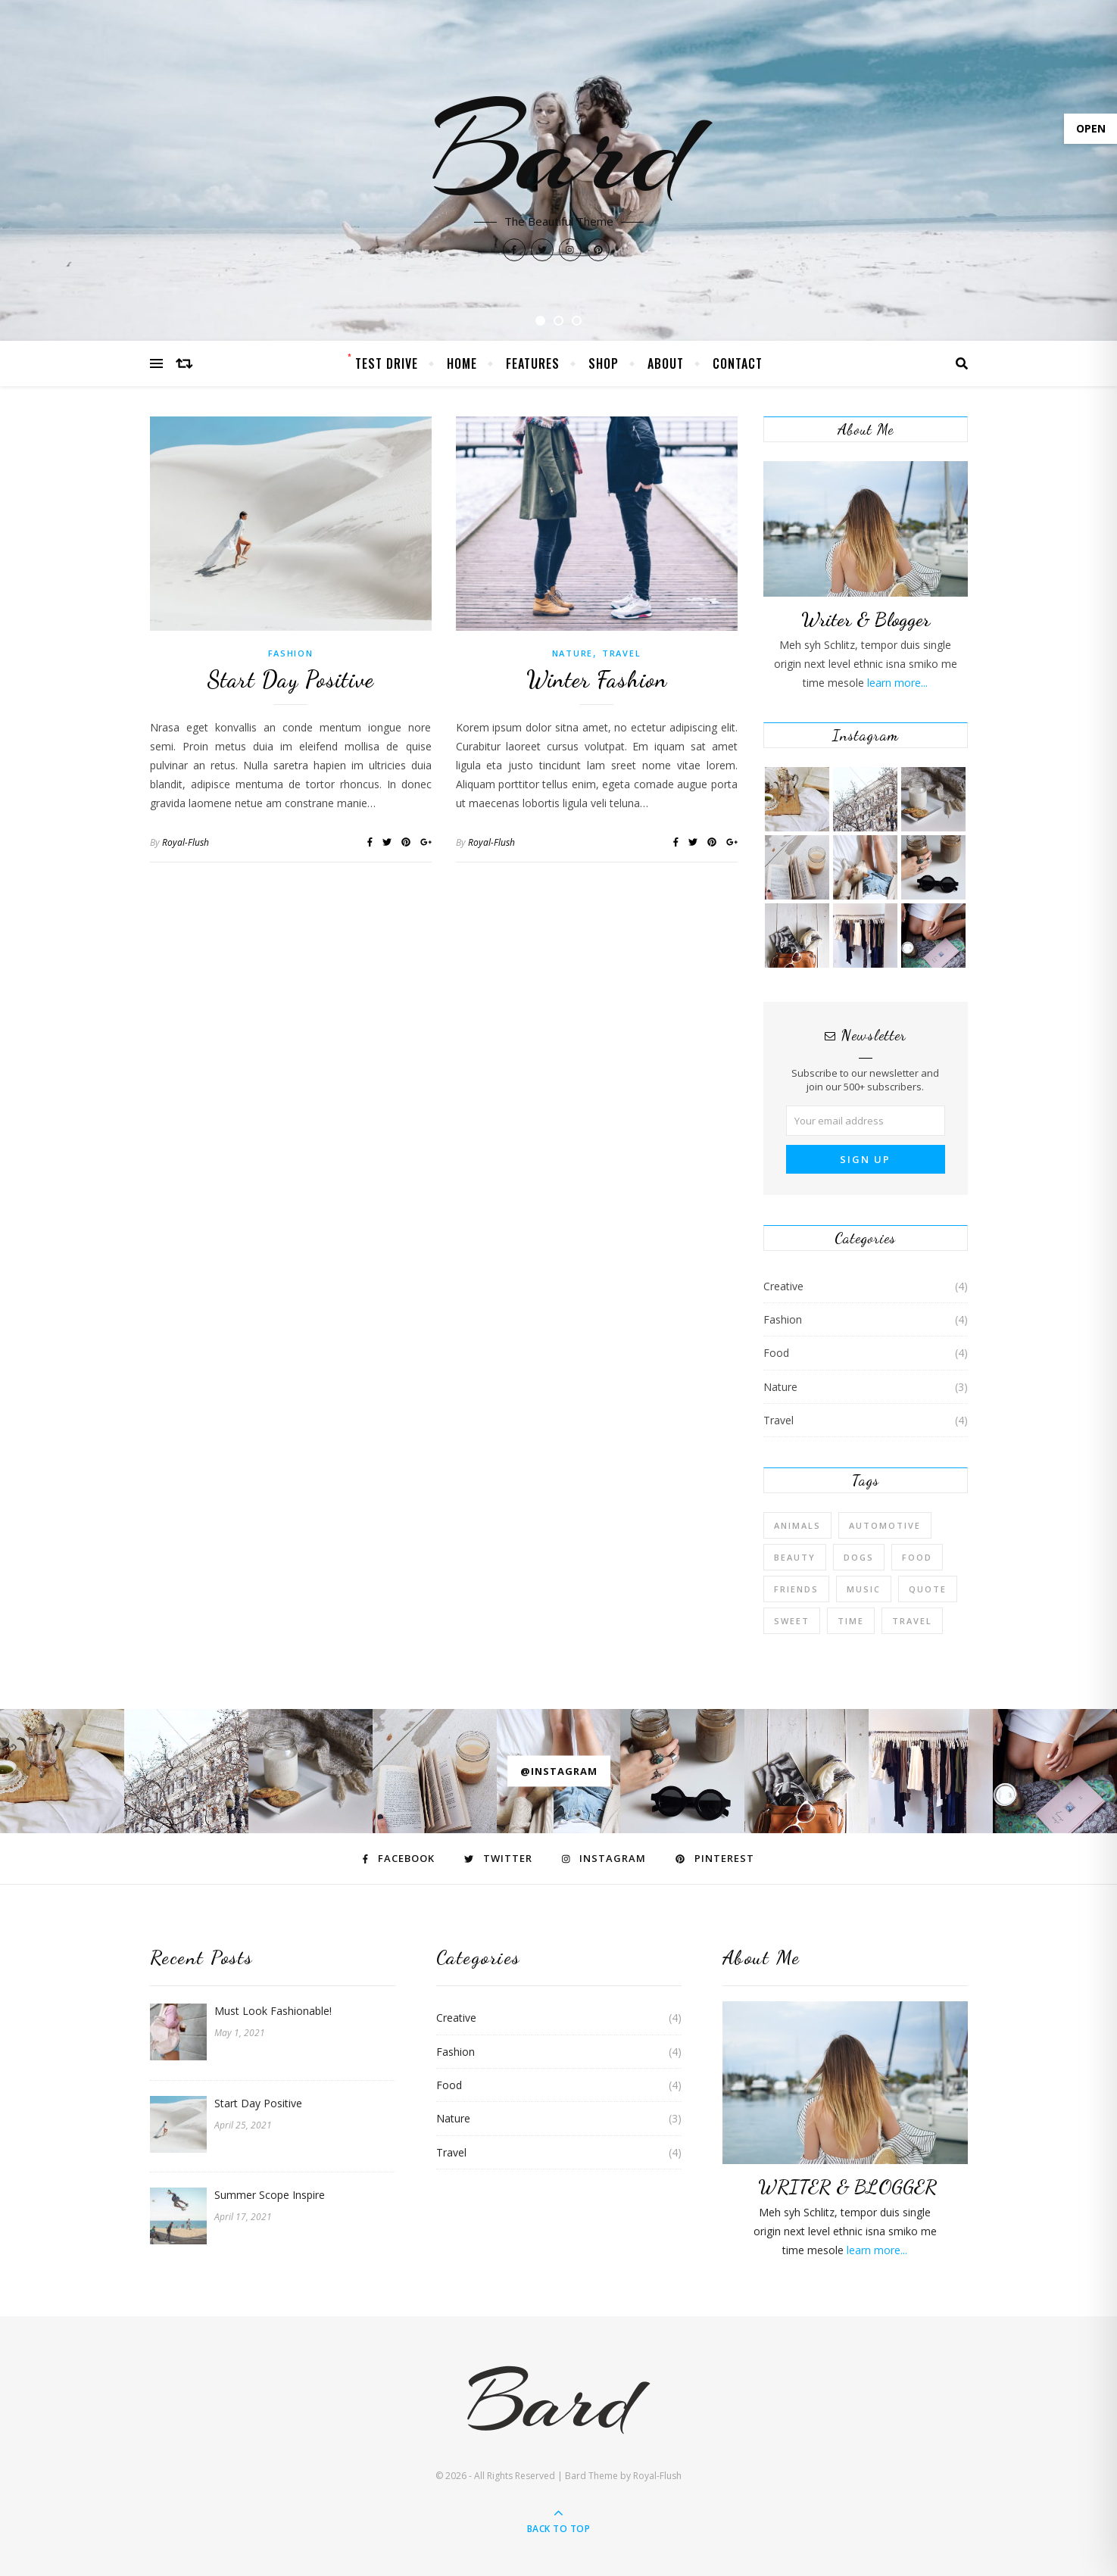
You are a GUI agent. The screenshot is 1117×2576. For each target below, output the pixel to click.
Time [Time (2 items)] (851, 1620)
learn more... (896, 682)
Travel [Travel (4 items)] (912, 1620)
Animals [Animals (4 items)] (797, 1525)
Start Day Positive (290, 679)
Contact (738, 363)
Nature (572, 653)
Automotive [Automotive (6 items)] (885, 1525)
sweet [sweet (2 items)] (792, 1620)
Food (776, 1353)
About (665, 363)
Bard (559, 151)
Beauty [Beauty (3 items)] (795, 1557)
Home (462, 363)
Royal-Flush (185, 842)
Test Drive (386, 363)
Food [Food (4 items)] (917, 1557)
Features (533, 363)
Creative (783, 1286)
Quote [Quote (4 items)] (928, 1589)
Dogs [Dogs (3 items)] (859, 1557)
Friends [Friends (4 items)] (796, 1589)
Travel (621, 653)
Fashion (291, 653)
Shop (603, 363)
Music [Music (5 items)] (864, 1589)
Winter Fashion (596, 679)
